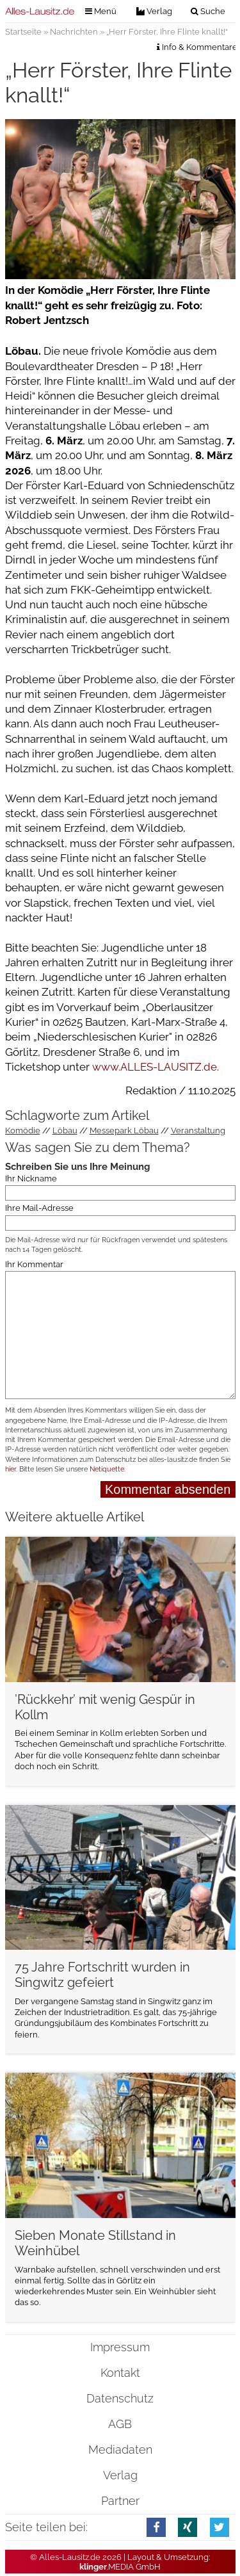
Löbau (64, 1130)
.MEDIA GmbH (120, 2567)
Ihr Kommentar (34, 1264)
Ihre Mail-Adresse (39, 1208)
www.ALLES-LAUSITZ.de (154, 1066)
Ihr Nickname (31, 1178)
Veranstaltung (198, 1130)
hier (10, 1469)
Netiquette (107, 1469)
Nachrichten (74, 31)
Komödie (22, 1130)
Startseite (23, 31)
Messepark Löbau (124, 1130)
